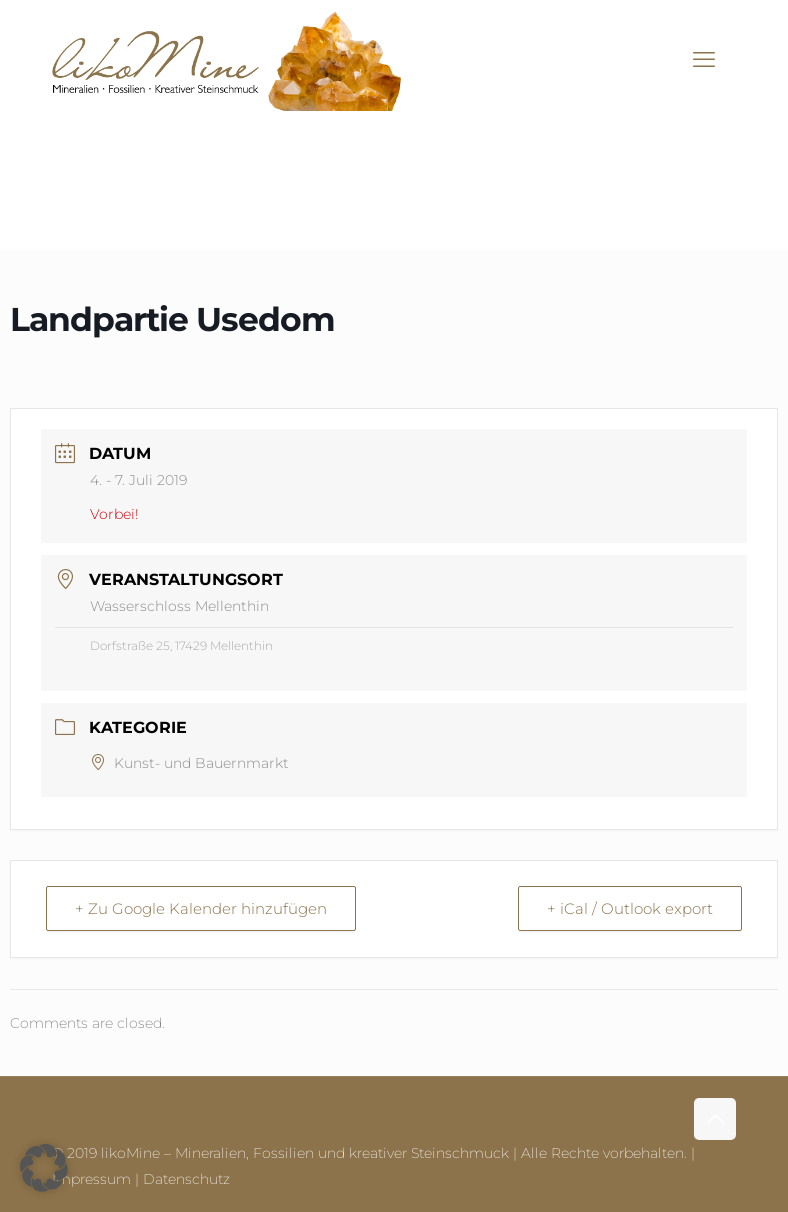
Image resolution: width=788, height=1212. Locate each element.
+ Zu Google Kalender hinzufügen (201, 908)
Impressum (91, 1179)
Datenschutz (186, 1179)
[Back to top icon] (715, 1119)
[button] (44, 1168)
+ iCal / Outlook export (630, 908)
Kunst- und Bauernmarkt (189, 763)
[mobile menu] (704, 60)
